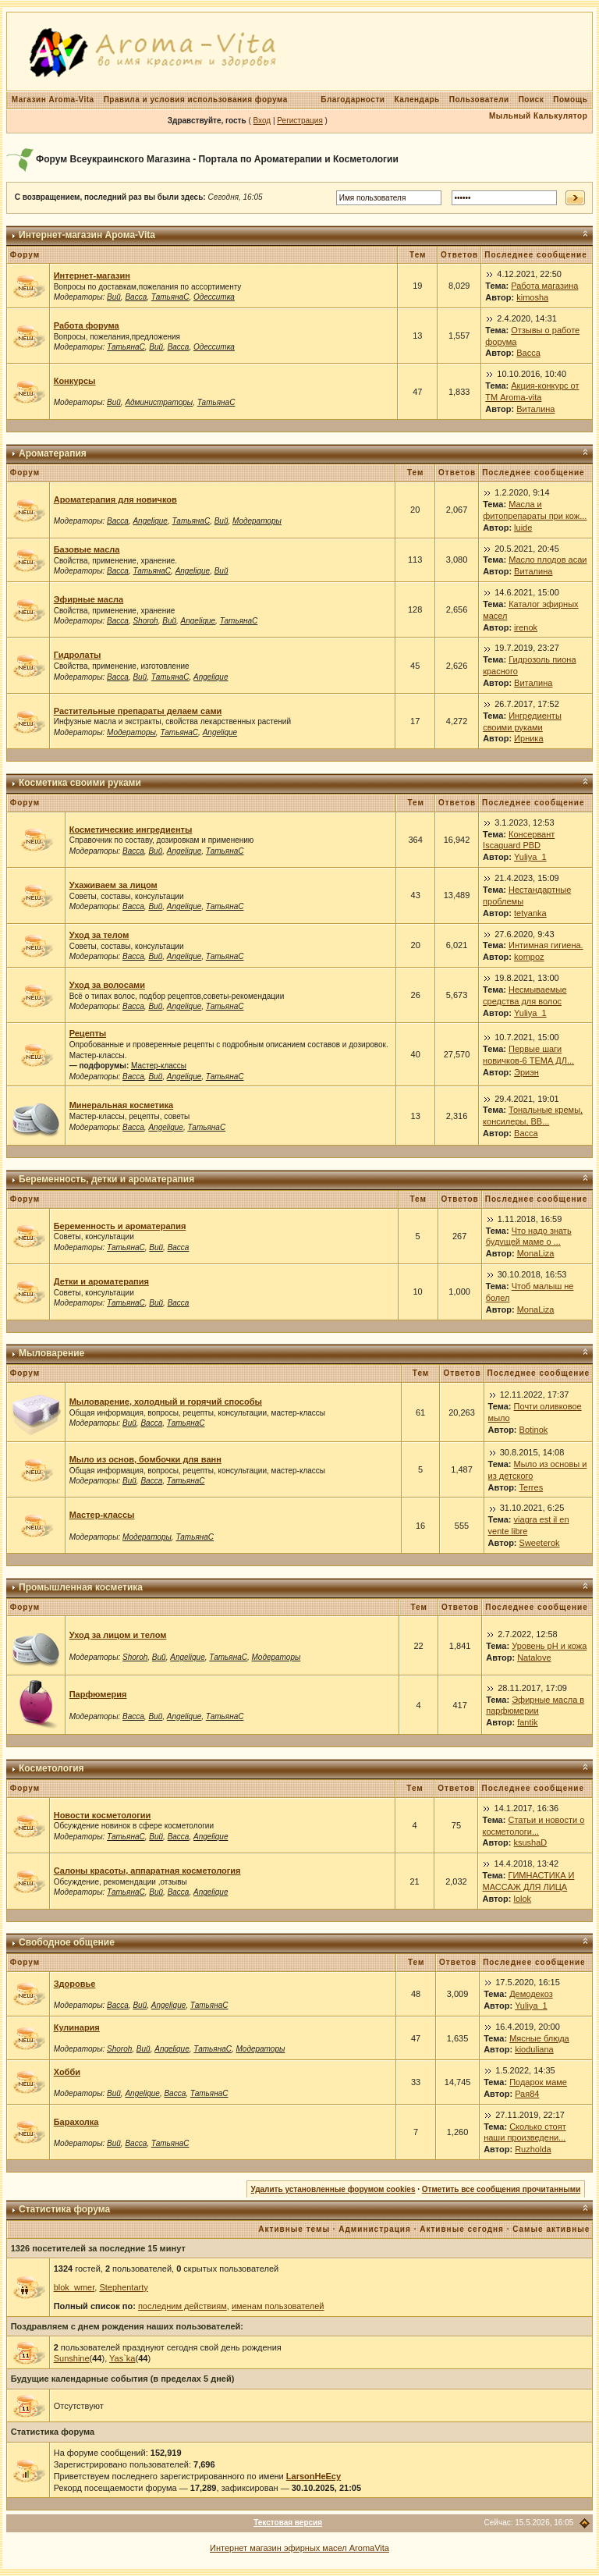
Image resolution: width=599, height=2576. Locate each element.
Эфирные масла (88, 599)
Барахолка (76, 2122)
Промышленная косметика (81, 1587)
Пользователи (479, 99)
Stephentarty (123, 2287)
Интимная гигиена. (546, 945)
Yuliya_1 (530, 857)
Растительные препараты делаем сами (138, 711)
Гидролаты (77, 654)
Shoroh (145, 620)
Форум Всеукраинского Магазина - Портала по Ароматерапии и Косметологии (217, 159)
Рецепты (88, 1033)
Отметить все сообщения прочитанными (501, 2189)
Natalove (534, 1657)
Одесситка (214, 297)
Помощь (570, 99)
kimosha (532, 297)
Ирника (528, 738)
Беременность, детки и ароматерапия (106, 1179)
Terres (531, 1487)
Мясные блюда (539, 2038)
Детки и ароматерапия (101, 1281)
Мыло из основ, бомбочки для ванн (145, 1459)
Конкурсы (75, 381)
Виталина (535, 409)
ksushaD (530, 1842)
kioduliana (534, 2049)
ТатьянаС (170, 297)
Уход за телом (99, 935)
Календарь (416, 99)
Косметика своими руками (80, 782)
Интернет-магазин (92, 275)
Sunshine (72, 2358)
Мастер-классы (158, 1065)
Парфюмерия (98, 1694)
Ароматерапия (53, 453)
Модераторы (257, 521)
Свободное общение (67, 1942)
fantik (527, 1722)
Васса (136, 297)
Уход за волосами (107, 985)
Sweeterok (539, 1542)
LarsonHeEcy (313, 2476)
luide (523, 527)
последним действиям (182, 2306)
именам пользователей (278, 2306)
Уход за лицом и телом (118, 1635)
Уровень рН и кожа (549, 1645)
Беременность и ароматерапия (120, 1226)
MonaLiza (536, 1253)
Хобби (67, 2072)
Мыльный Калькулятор (538, 116)
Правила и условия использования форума (196, 99)
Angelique (150, 521)
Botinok (533, 1429)
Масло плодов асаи (548, 559)
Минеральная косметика (121, 1105)
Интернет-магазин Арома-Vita (87, 234)
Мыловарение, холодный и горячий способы (165, 1401)
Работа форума (86, 325)
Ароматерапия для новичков (115, 499)
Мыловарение (51, 1353)
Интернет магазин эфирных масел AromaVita (299, 2548)
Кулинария (77, 2027)
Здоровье (75, 1983)
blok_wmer (74, 2287)
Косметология (51, 1768)
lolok (522, 1898)
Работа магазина (544, 285)
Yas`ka (122, 2358)
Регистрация (299, 120)
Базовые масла (87, 549)
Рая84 (527, 2093)
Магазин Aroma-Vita (53, 99)
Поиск (531, 99)
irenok (525, 627)
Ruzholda (533, 2149)
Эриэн (526, 1072)
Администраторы (159, 402)
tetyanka (530, 913)
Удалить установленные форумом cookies (333, 2189)
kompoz (529, 956)
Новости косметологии (102, 1815)
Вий (114, 297)
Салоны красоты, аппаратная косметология (147, 1870)
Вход (262, 120)
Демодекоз (531, 1994)
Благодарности (353, 99)
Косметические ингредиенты (131, 829)
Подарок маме (538, 2082)
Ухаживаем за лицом (113, 885)
